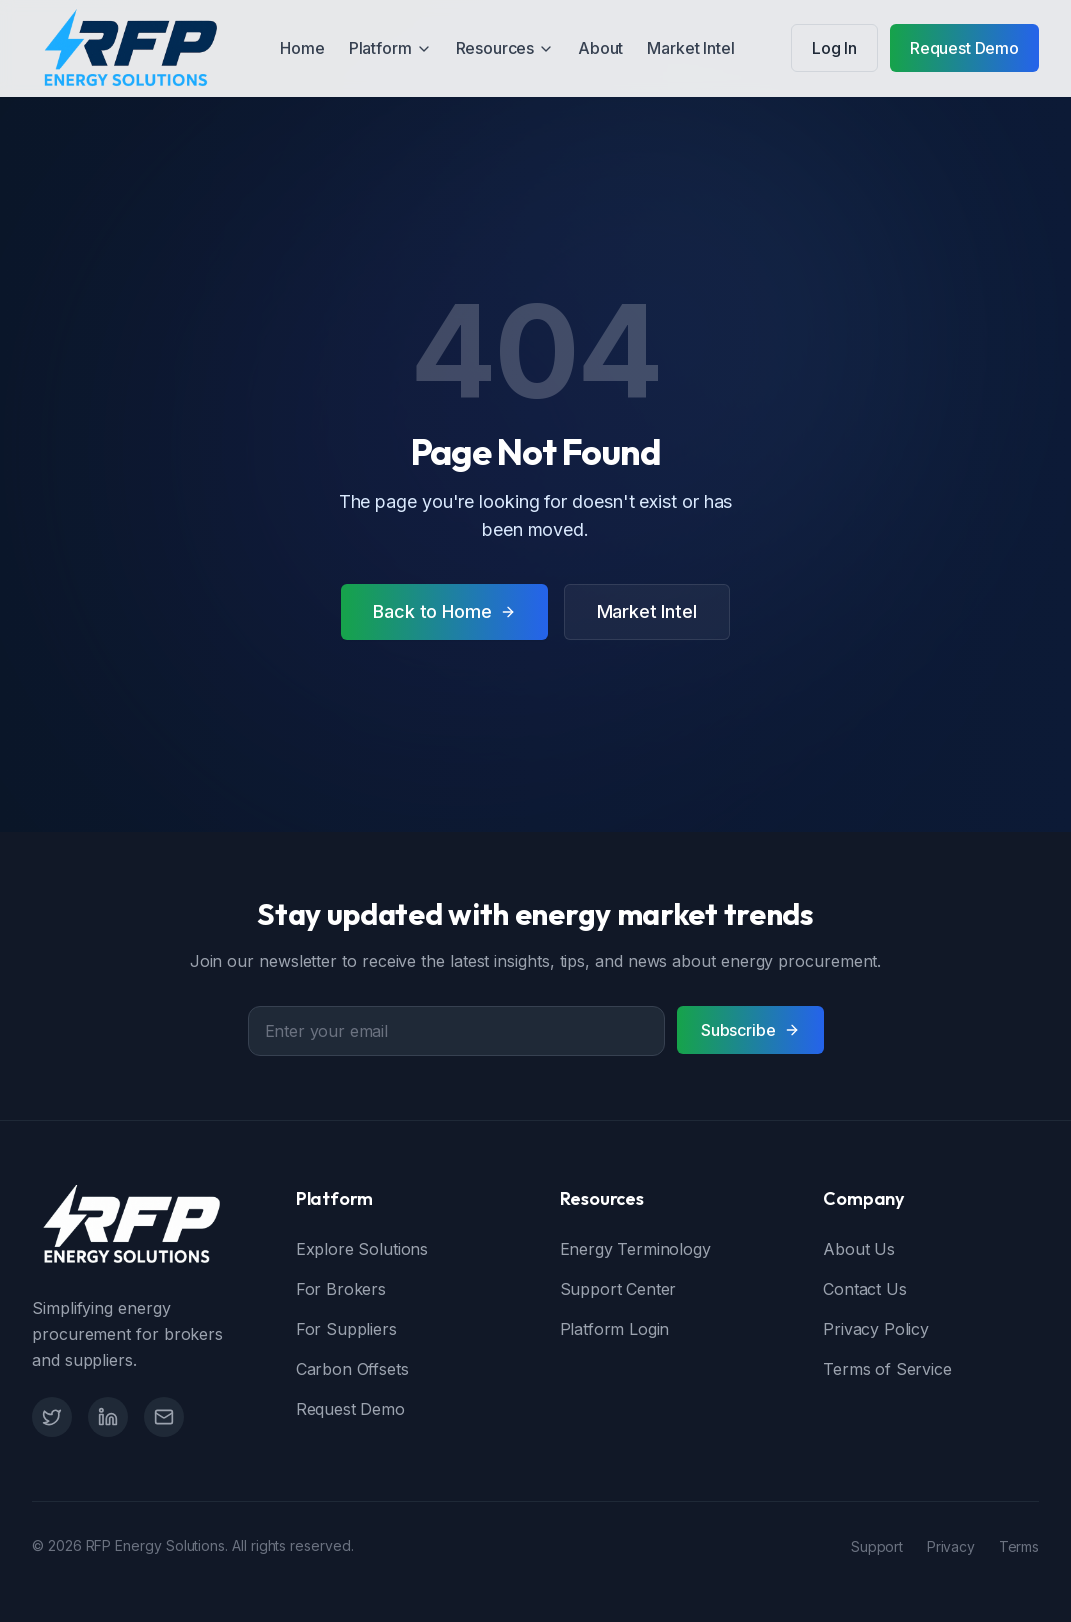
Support (877, 1546)
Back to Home (444, 611)
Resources (505, 48)
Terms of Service (887, 1369)
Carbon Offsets (352, 1369)
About (600, 48)
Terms (1019, 1546)
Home (302, 48)
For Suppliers (346, 1329)
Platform (390, 48)
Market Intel (690, 48)
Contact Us (864, 1289)
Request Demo (964, 48)
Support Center (618, 1289)
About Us (859, 1249)
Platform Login (615, 1329)
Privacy (951, 1546)
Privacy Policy (876, 1329)
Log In (834, 48)
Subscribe (750, 1030)
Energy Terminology (635, 1249)
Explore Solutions (362, 1249)
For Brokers (341, 1289)
